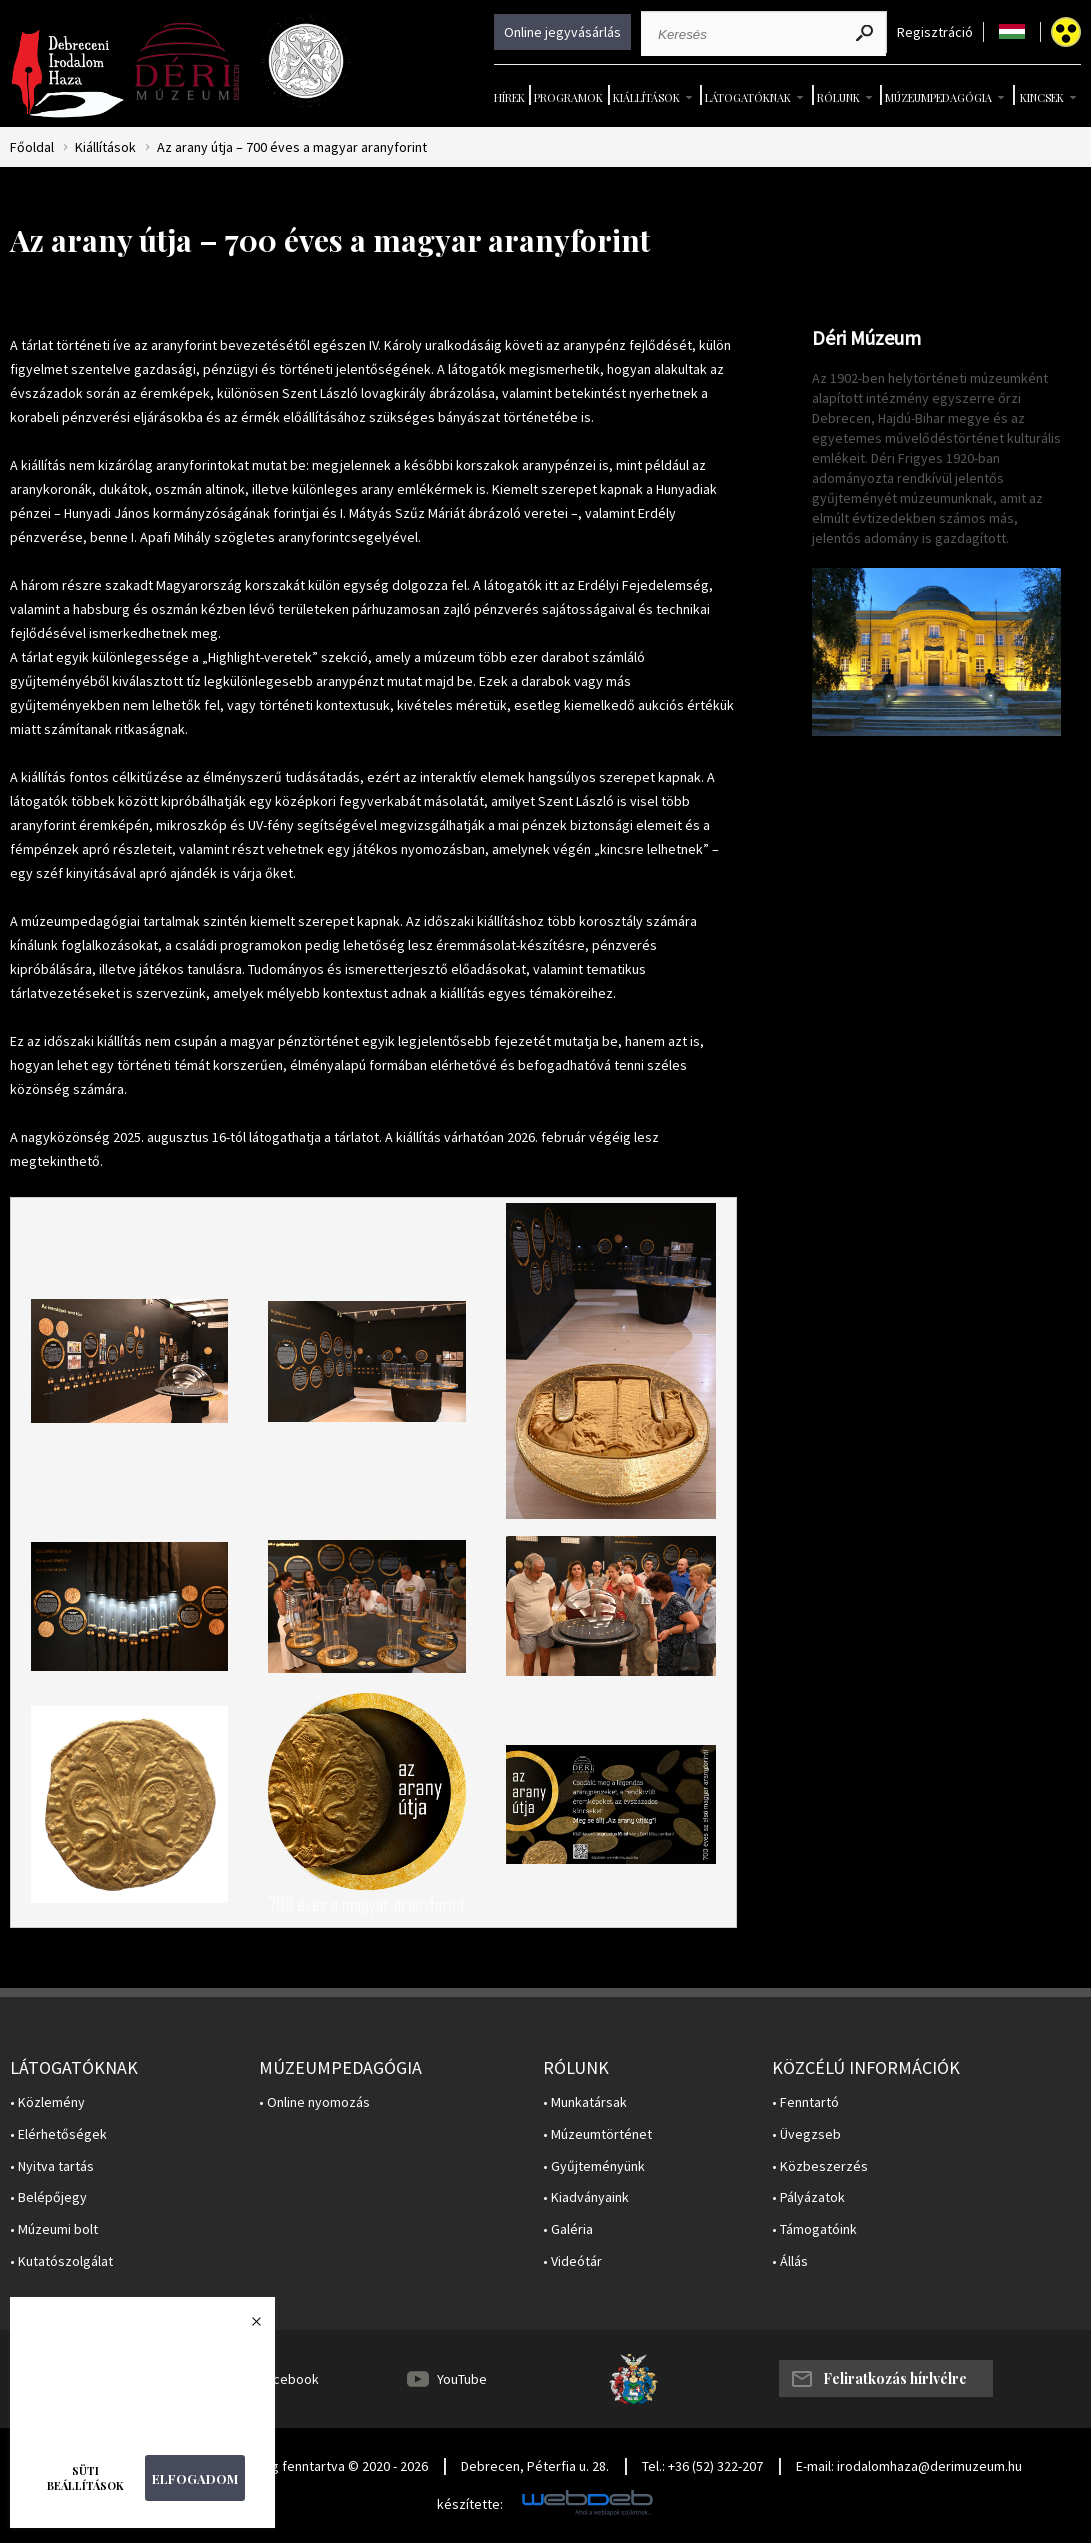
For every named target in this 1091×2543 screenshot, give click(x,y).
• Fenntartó (805, 2102)
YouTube (462, 2379)
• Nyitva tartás (52, 2166)
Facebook (289, 2379)
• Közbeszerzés (820, 2166)
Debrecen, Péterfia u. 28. (535, 2466)
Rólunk (838, 97)
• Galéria (568, 2229)
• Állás (790, 2261)
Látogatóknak (748, 97)
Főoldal (32, 147)
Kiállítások (646, 97)
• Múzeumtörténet (597, 2134)
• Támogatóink (814, 2229)
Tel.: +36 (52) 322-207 (702, 2466)
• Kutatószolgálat (61, 2261)
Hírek (509, 97)
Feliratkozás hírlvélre (895, 2378)
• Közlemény (47, 2102)
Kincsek (1042, 97)
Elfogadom (195, 2478)
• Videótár (572, 2261)
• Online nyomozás (314, 2102)
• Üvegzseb (806, 2134)
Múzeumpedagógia (938, 97)
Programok (568, 97)
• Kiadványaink (586, 2197)
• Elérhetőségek (58, 2134)
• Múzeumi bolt (54, 2229)
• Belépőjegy (48, 2197)
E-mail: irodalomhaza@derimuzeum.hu (909, 2466)
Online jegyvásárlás (562, 32)
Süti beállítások (85, 2478)
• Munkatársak (585, 2102)
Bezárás (246, 2327)
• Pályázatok (808, 2197)
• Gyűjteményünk (594, 2166)
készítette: (470, 2504)
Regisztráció (935, 32)
